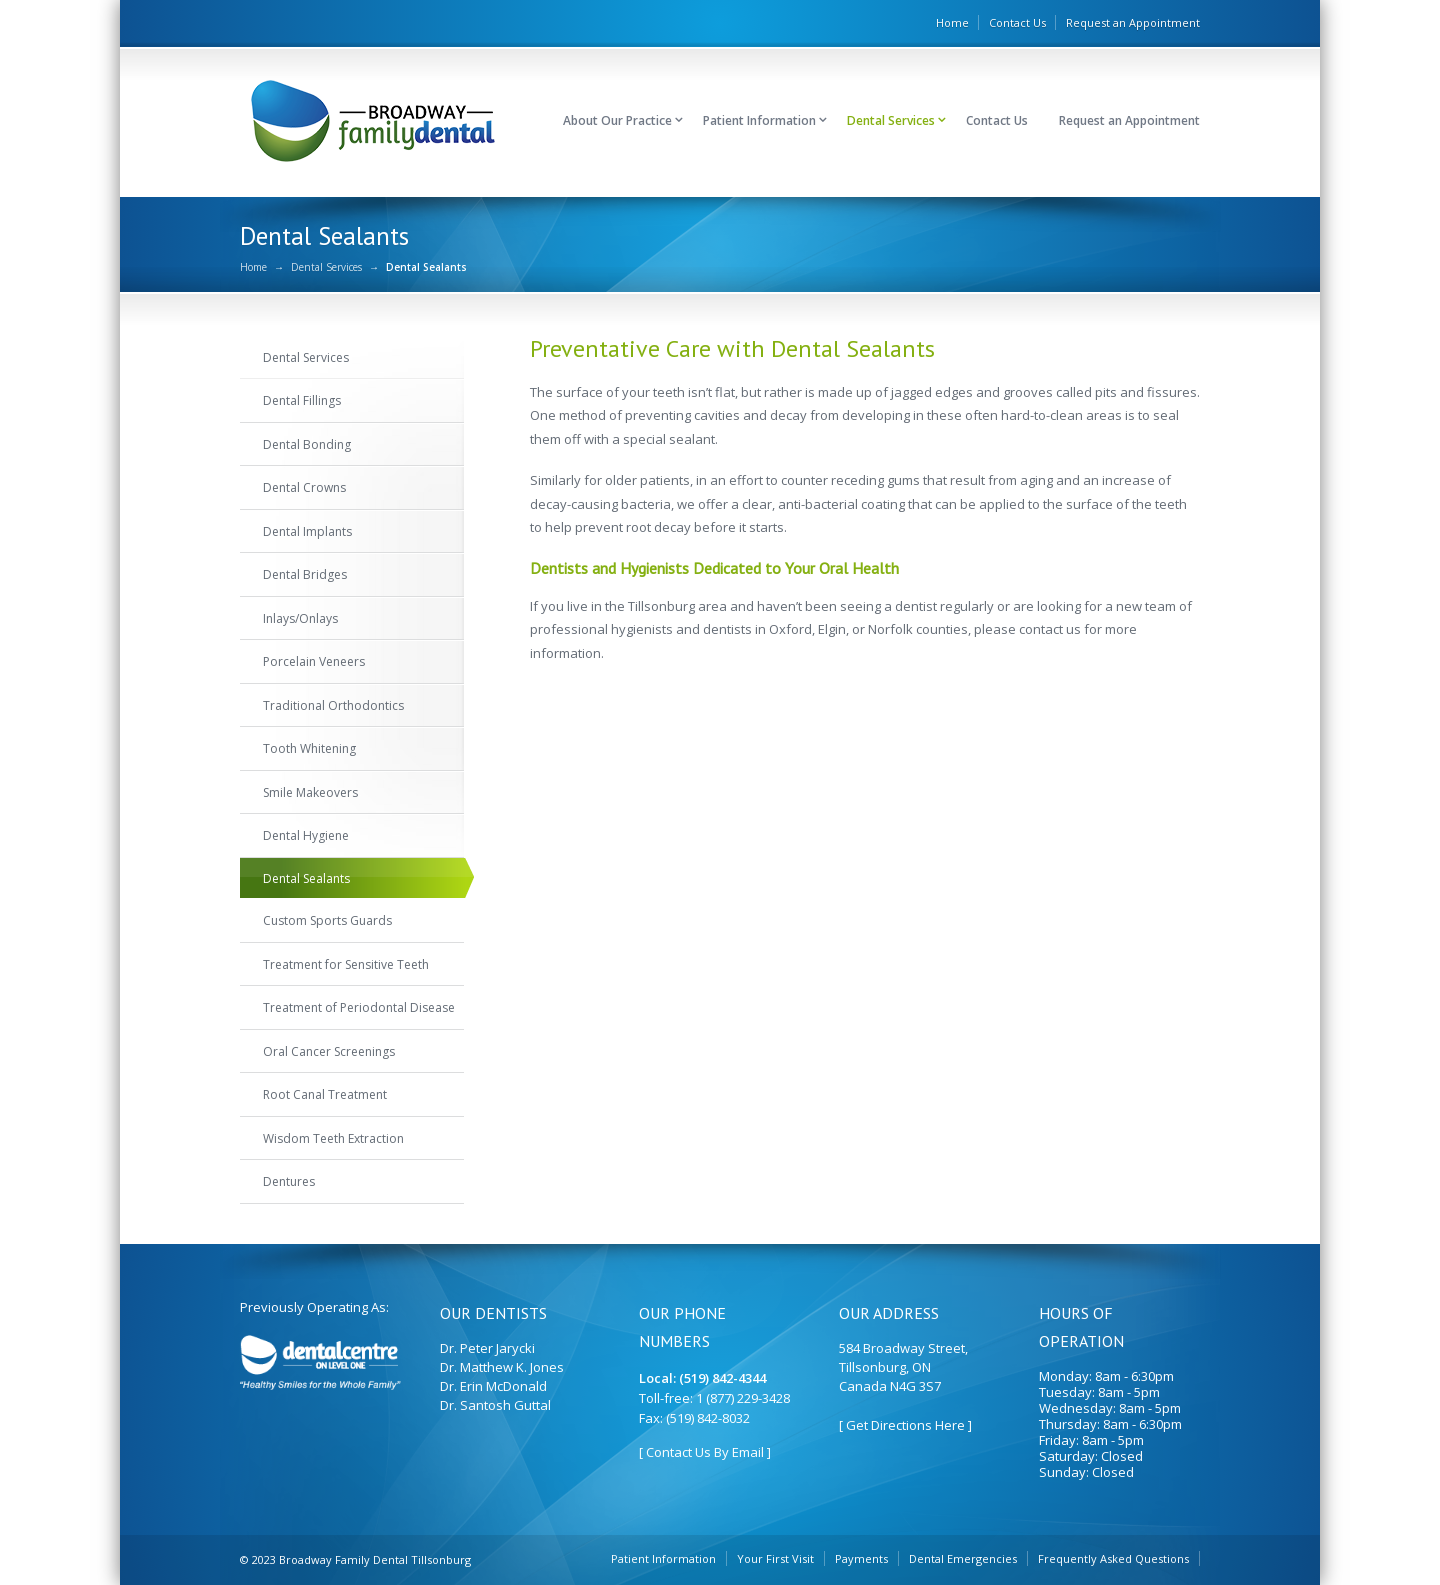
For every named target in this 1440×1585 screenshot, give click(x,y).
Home (952, 22)
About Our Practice (617, 120)
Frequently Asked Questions (1113, 1558)
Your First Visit (775, 1558)
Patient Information (759, 120)
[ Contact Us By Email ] (705, 1452)
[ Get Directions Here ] (905, 1425)
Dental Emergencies (963, 1558)
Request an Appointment (1133, 22)
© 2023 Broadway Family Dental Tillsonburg (355, 1559)
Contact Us (1017, 22)
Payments (861, 1558)
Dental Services (891, 120)
